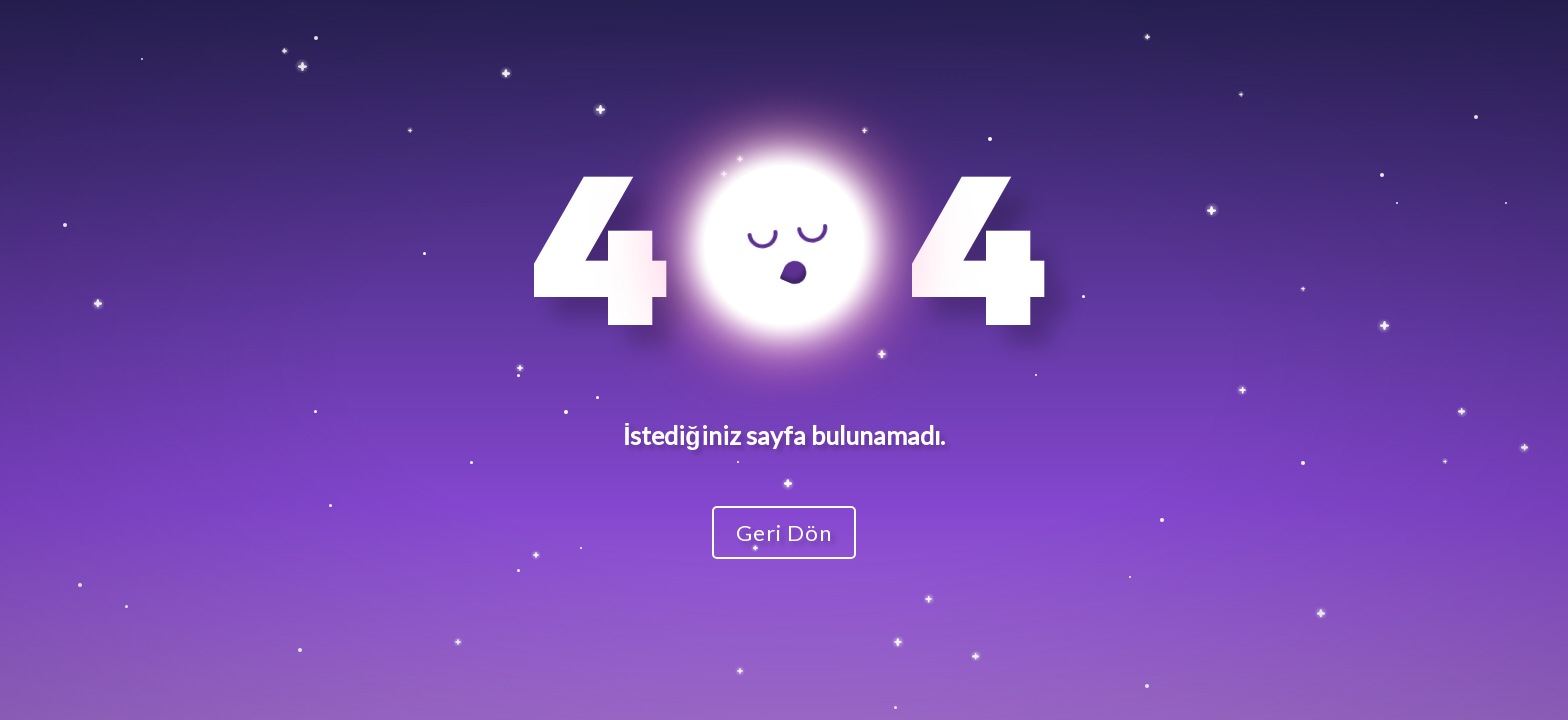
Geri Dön (784, 532)
